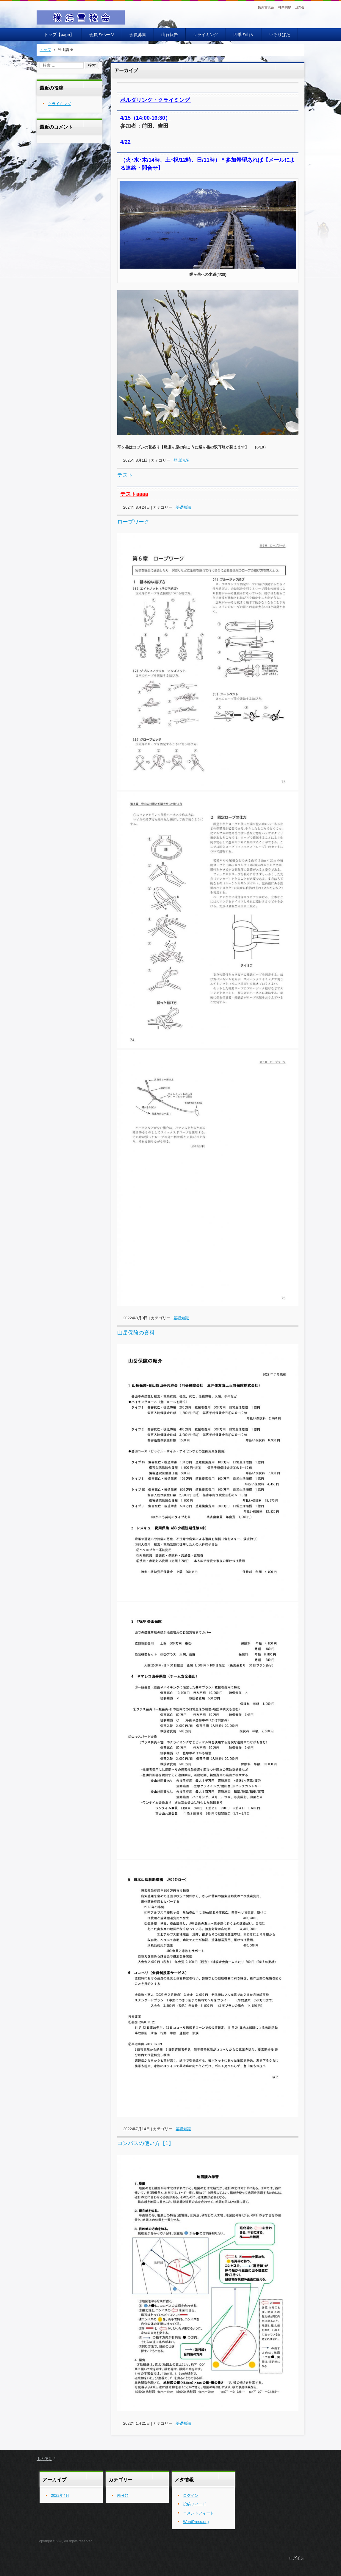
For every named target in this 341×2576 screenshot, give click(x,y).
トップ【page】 (59, 34)
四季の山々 (243, 34)
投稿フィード (194, 2504)
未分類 (123, 2495)
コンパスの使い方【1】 (145, 2143)
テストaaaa (134, 494)
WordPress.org (196, 2521)
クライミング (205, 34)
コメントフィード (198, 2513)
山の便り (44, 2459)
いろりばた (279, 34)
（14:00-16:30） (150, 118)
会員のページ (101, 34)
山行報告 (169, 34)
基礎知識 (183, 507)
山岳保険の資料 (136, 1333)
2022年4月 (60, 2495)
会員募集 (137, 34)
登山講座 (181, 460)
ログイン (190, 2495)
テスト (125, 475)
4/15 (125, 118)
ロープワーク (133, 522)
